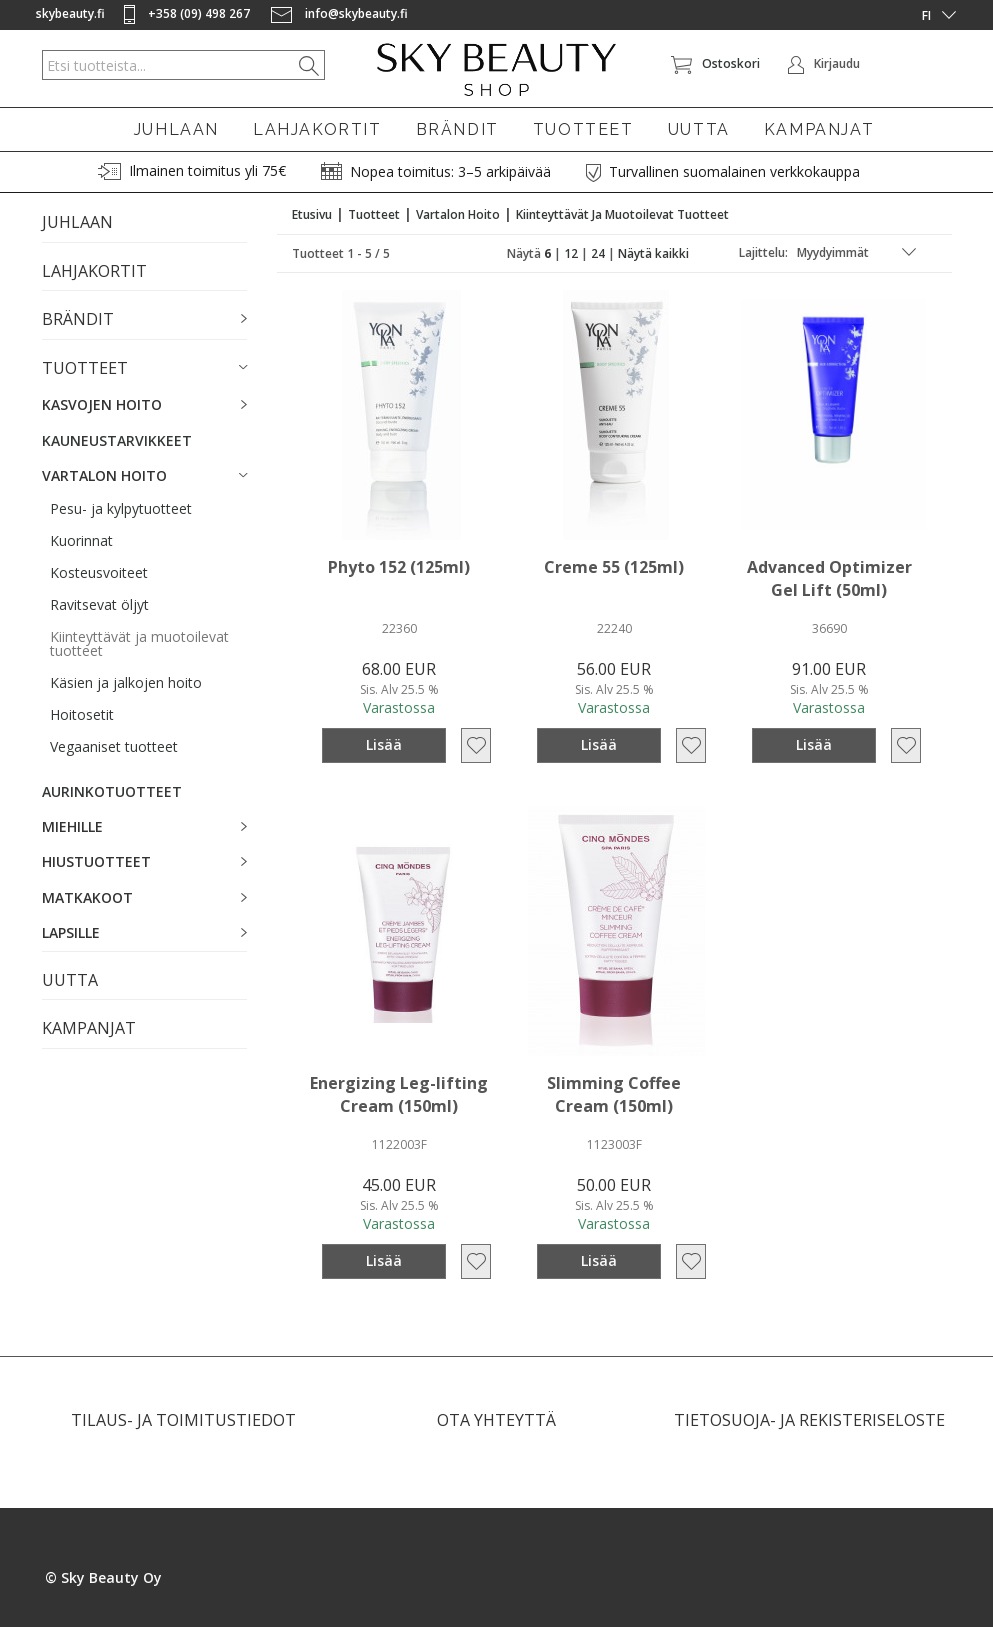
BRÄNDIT (457, 129)
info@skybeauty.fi (339, 13)
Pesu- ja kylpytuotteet (121, 508)
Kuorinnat (81, 540)
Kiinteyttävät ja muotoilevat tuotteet (139, 643)
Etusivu (312, 214)
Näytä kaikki (653, 253)
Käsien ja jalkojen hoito (126, 682)
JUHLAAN (176, 129)
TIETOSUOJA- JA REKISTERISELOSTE (809, 1420)
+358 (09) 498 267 (188, 13)
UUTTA (699, 129)
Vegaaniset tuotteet (114, 746)
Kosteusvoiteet (99, 572)
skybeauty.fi (70, 13)
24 (598, 253)
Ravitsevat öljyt (99, 604)
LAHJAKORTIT (317, 129)
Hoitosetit (82, 714)
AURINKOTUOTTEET (112, 791)
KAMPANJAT (819, 129)
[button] (144, 320)
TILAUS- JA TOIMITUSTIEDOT (183, 1420)
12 (571, 253)
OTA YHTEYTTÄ (496, 1420)
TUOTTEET (583, 129)
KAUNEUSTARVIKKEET (117, 440)
